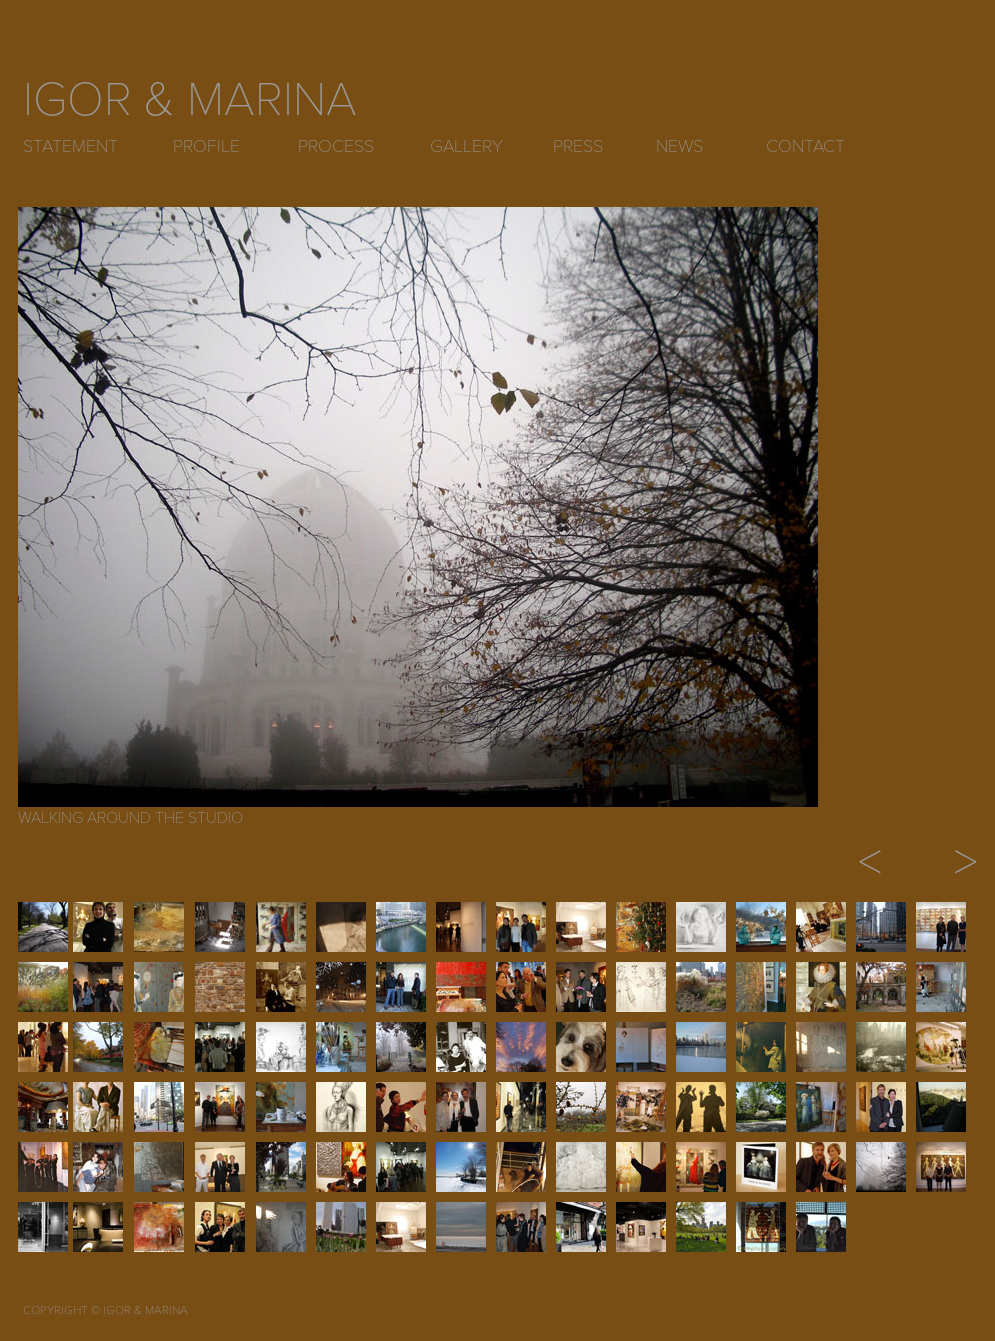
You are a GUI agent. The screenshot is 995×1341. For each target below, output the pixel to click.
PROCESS (336, 146)
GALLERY (466, 146)
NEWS (679, 146)
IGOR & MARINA (190, 100)
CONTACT (805, 146)
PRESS (578, 146)
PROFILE (206, 146)
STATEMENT (70, 146)
